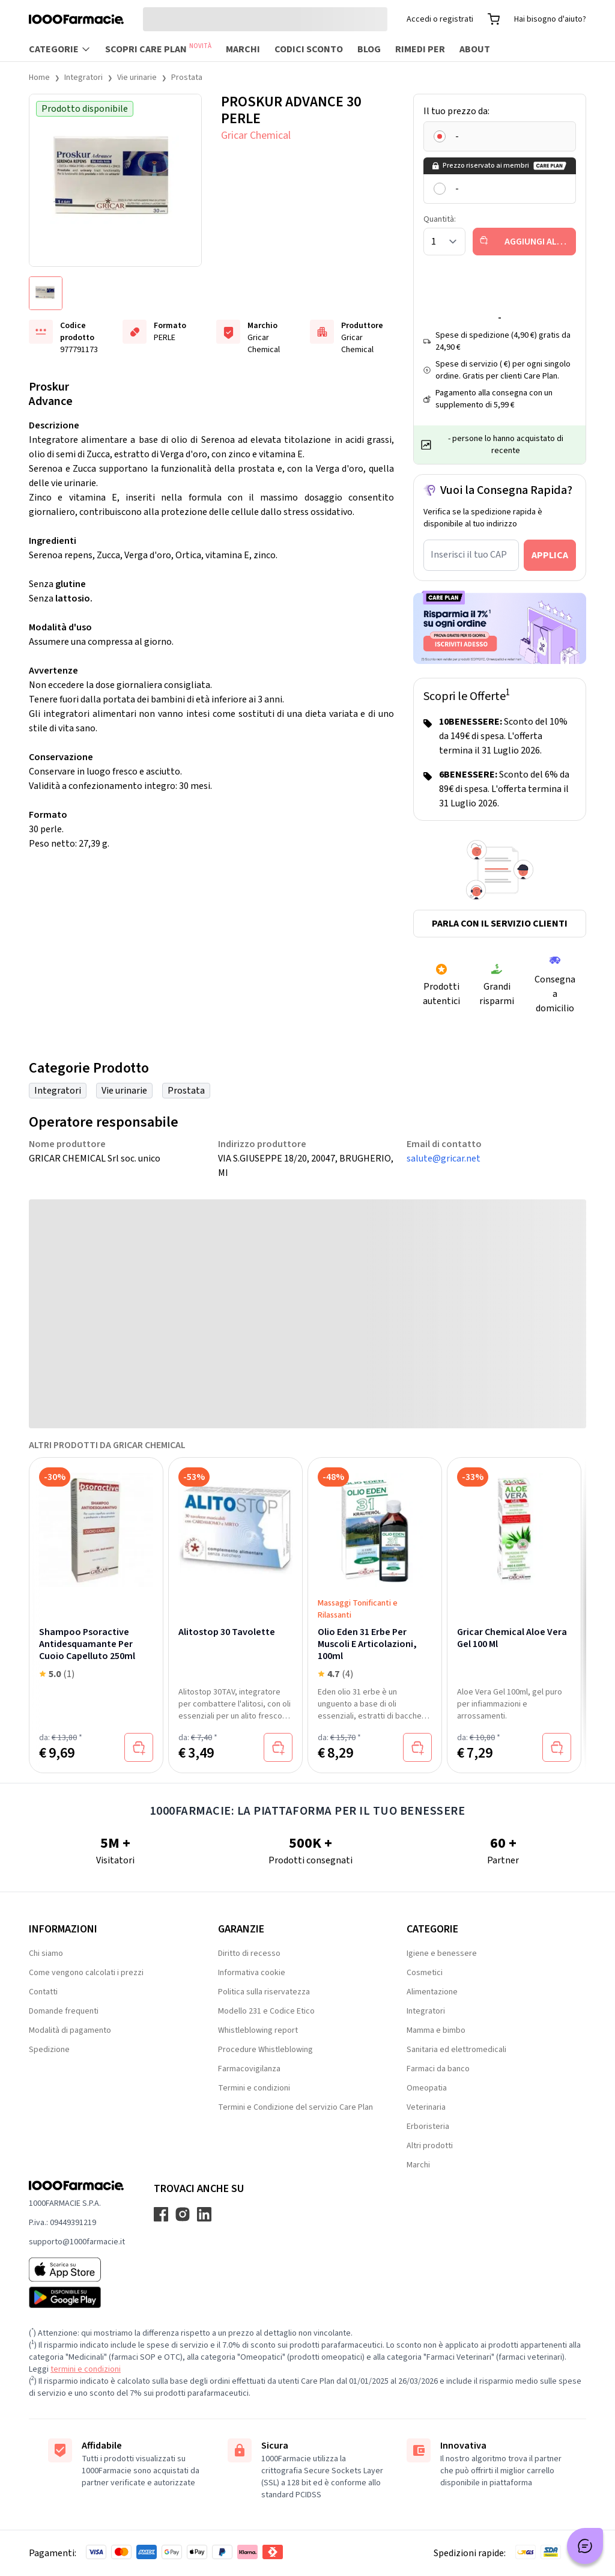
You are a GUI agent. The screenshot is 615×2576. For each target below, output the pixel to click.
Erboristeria (428, 2127)
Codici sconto (308, 49)
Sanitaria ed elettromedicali (456, 2050)
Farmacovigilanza (249, 2069)
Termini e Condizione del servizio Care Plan (295, 2107)
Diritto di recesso (249, 1953)
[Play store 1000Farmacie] (77, 2297)
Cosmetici (425, 1973)
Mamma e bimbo (436, 2030)
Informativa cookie (251, 1973)
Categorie (60, 49)
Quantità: (439, 219)
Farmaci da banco (438, 2069)
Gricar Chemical (256, 135)
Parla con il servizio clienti (500, 923)
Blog (369, 49)
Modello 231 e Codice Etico (266, 2011)
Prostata (186, 78)
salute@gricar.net (443, 1158)
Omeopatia (427, 2088)
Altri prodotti (430, 2146)
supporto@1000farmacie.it (77, 2242)
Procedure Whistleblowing (265, 2050)
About (474, 49)
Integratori (83, 78)
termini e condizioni (85, 2369)
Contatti (43, 1992)
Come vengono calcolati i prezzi (86, 1973)
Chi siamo (46, 1953)
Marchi (243, 49)
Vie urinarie (137, 78)
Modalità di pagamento (70, 2030)
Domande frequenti (63, 2011)
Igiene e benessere (442, 1953)
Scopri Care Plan (158, 48)
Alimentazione (432, 1992)
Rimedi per (420, 49)
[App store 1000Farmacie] (77, 2270)
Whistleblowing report (258, 2030)
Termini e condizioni (254, 2088)
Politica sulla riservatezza (264, 1992)
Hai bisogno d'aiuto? (550, 19)
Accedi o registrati (440, 19)
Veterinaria (426, 2107)
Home (39, 78)
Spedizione (49, 2050)
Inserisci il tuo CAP (469, 554)
